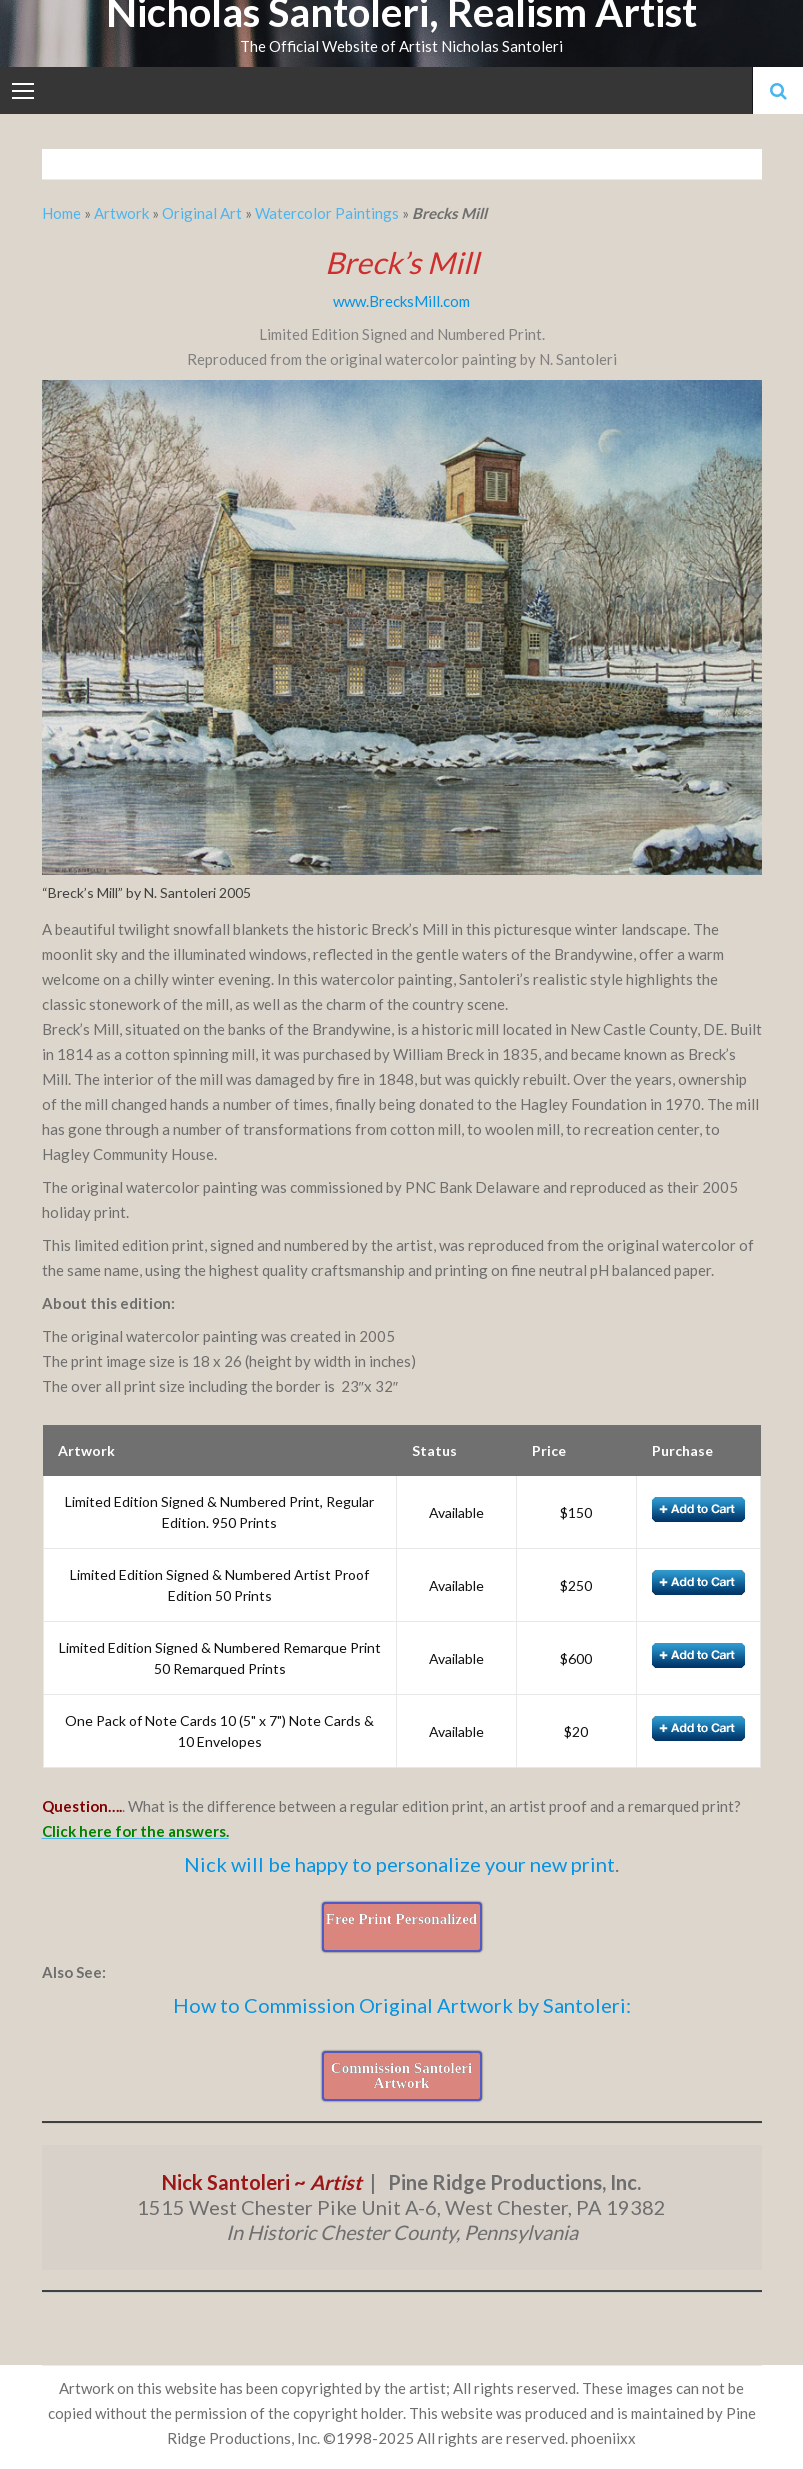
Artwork (121, 213)
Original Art (202, 213)
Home (63, 213)
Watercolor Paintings (327, 213)
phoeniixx (603, 2438)
